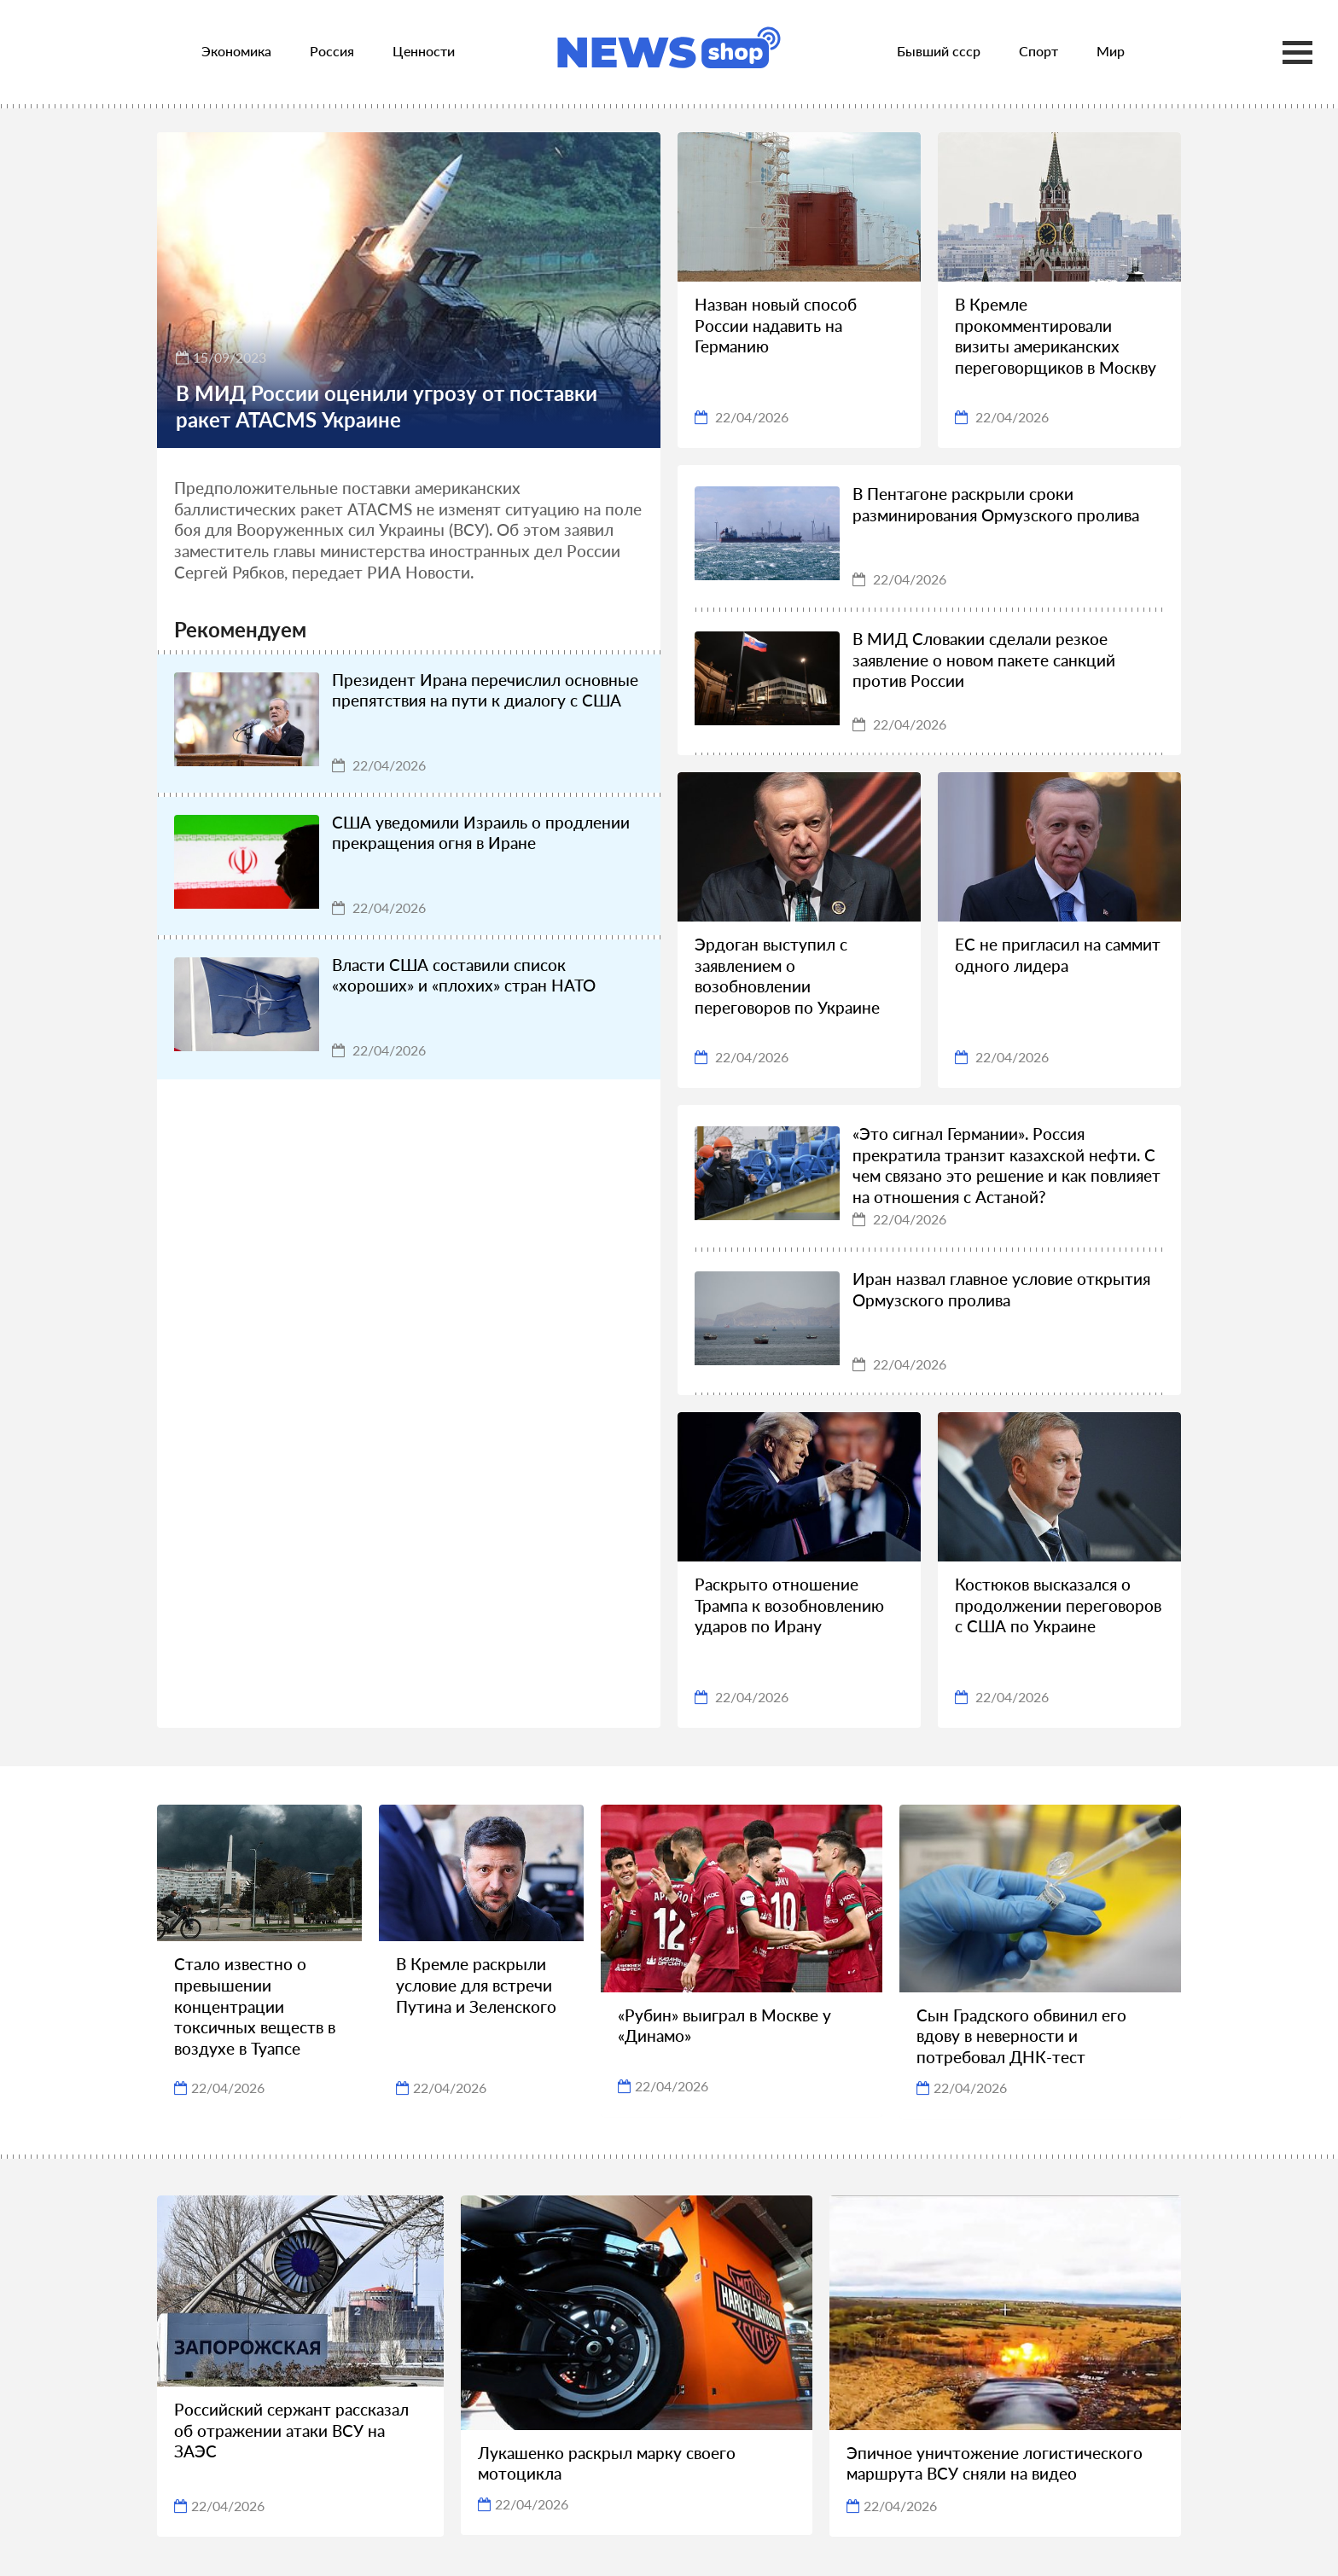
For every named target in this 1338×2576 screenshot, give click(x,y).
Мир (1111, 51)
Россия (332, 51)
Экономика (236, 51)
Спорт (1038, 51)
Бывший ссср (938, 51)
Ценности (424, 51)
